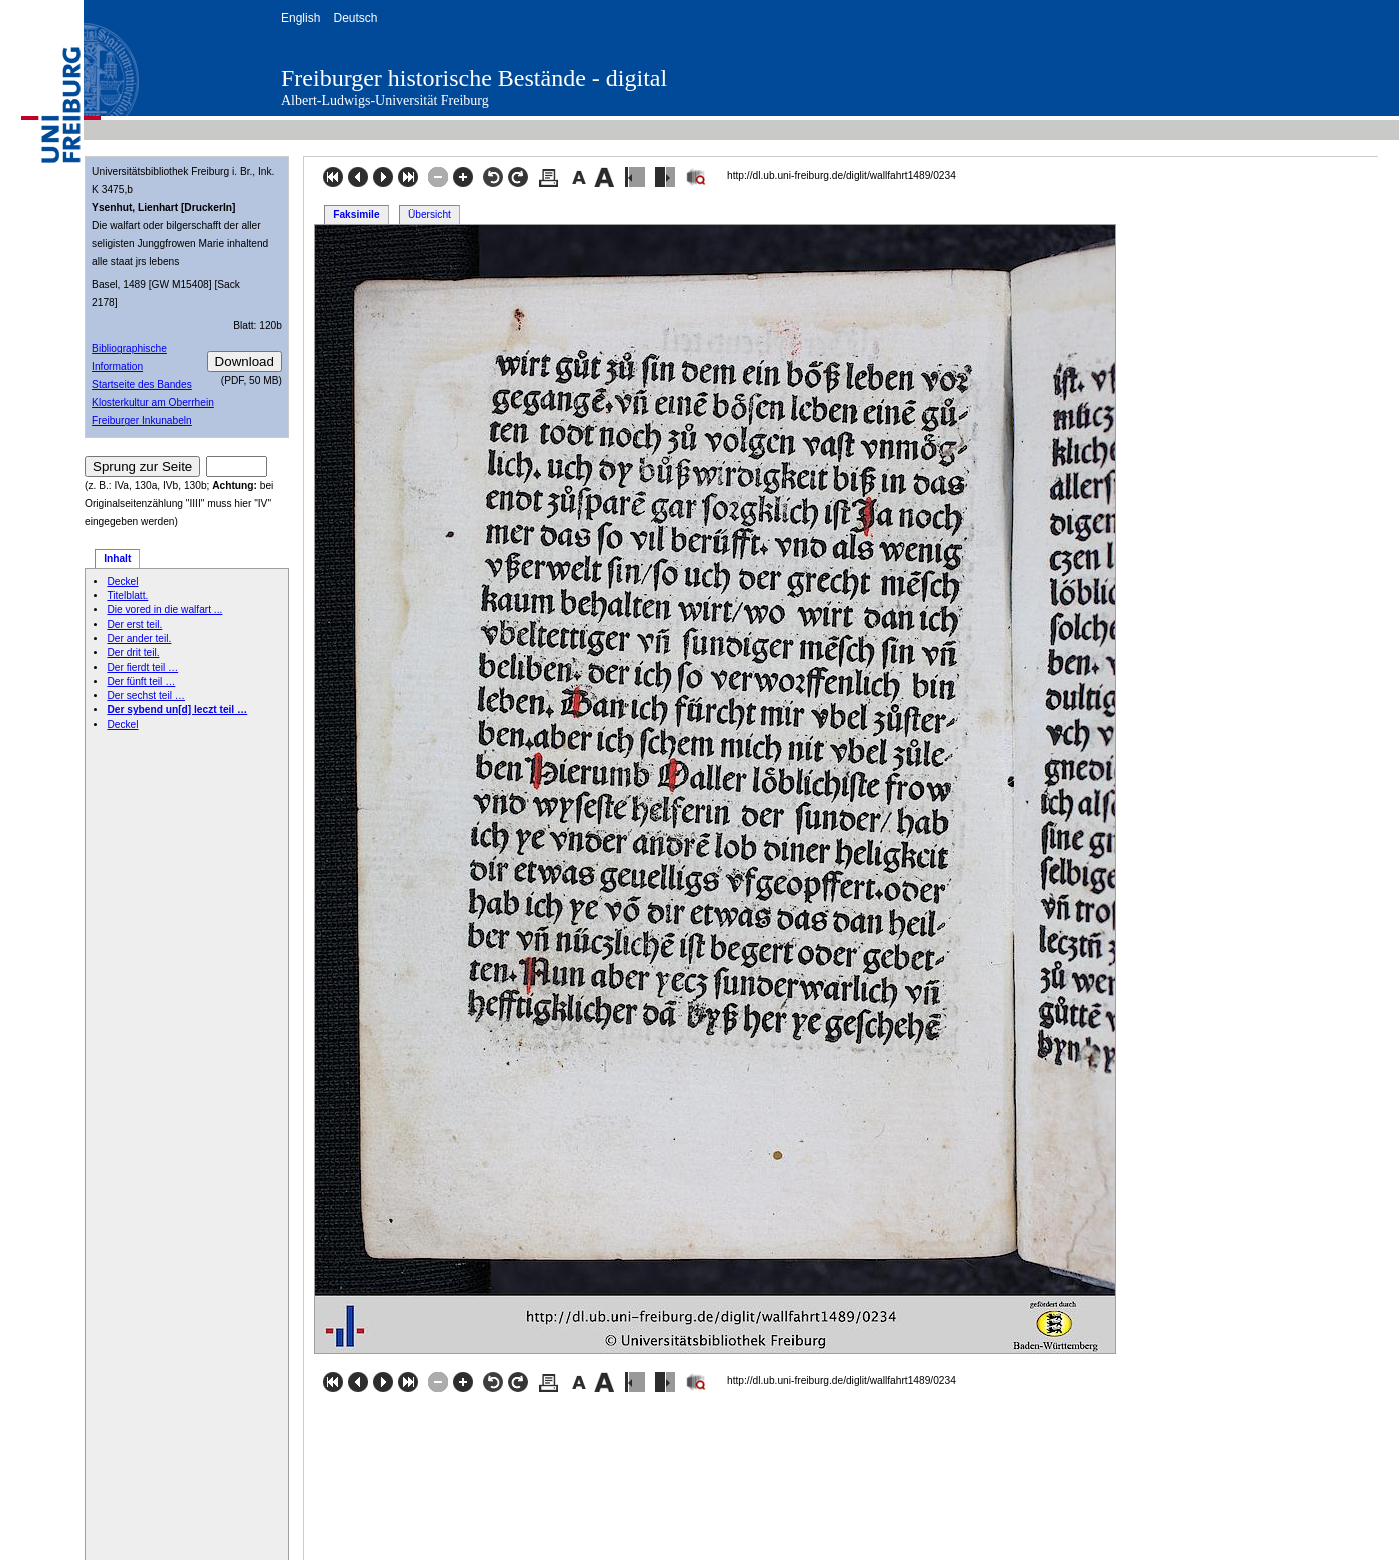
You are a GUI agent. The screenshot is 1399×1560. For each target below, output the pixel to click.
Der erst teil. (134, 624)
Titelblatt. (127, 595)
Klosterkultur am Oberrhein (153, 402)
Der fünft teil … (141, 681)
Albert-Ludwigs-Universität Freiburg (385, 100)
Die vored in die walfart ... (164, 609)
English (300, 18)
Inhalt (117, 558)
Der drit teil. (133, 652)
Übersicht (429, 214)
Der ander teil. (139, 638)
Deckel (122, 581)
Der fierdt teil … (142, 667)
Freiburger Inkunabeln (142, 420)
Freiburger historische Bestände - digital (474, 78)
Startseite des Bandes (142, 384)
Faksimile (356, 214)
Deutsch (355, 18)
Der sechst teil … (146, 695)
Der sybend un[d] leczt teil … (177, 709)
